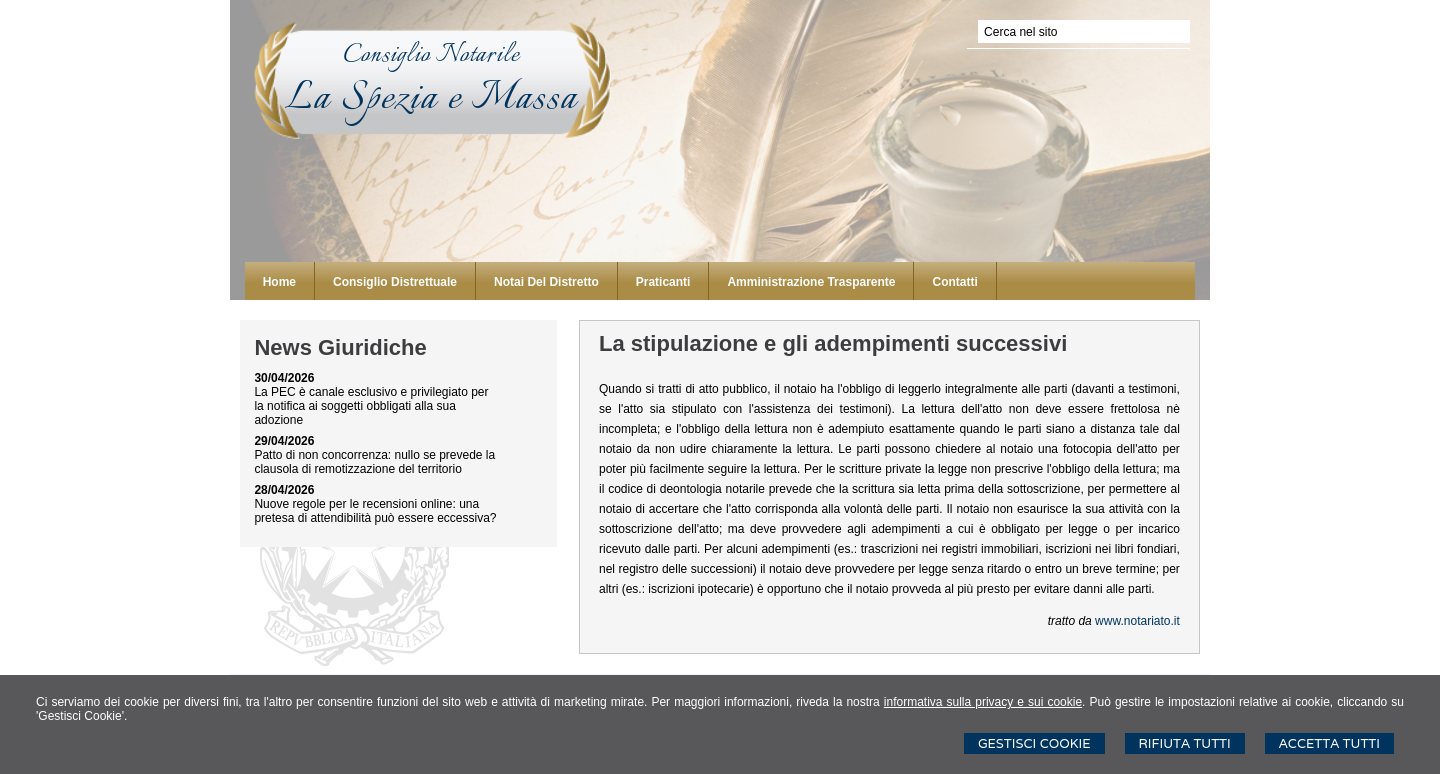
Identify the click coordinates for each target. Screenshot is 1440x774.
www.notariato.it (1137, 621)
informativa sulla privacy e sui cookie (983, 702)
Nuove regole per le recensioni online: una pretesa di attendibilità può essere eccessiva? (375, 511)
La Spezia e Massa (431, 99)
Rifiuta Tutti (1185, 743)
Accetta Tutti (1329, 743)
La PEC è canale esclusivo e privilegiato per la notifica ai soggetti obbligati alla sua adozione (371, 406)
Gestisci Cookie (1034, 743)
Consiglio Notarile (431, 55)
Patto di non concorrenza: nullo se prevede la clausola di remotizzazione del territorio (374, 462)
